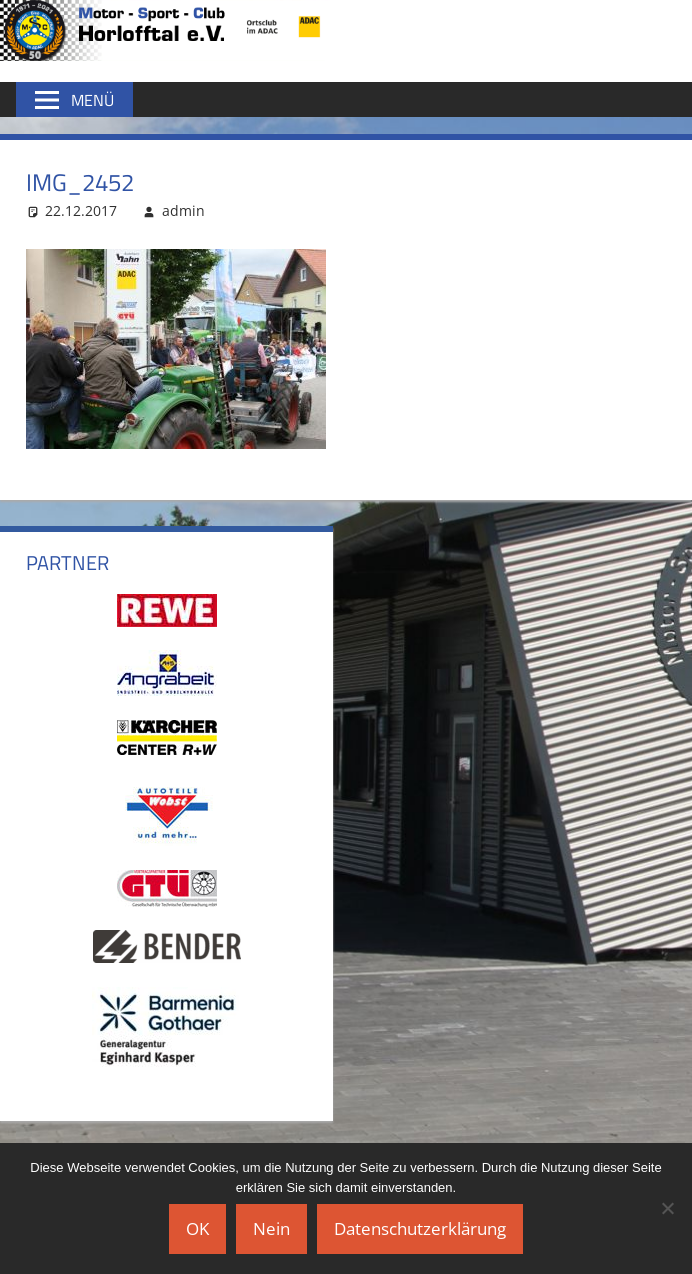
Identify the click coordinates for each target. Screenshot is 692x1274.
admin (183, 210)
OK (197, 1228)
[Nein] (667, 1208)
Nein (271, 1228)
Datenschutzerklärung (420, 1228)
